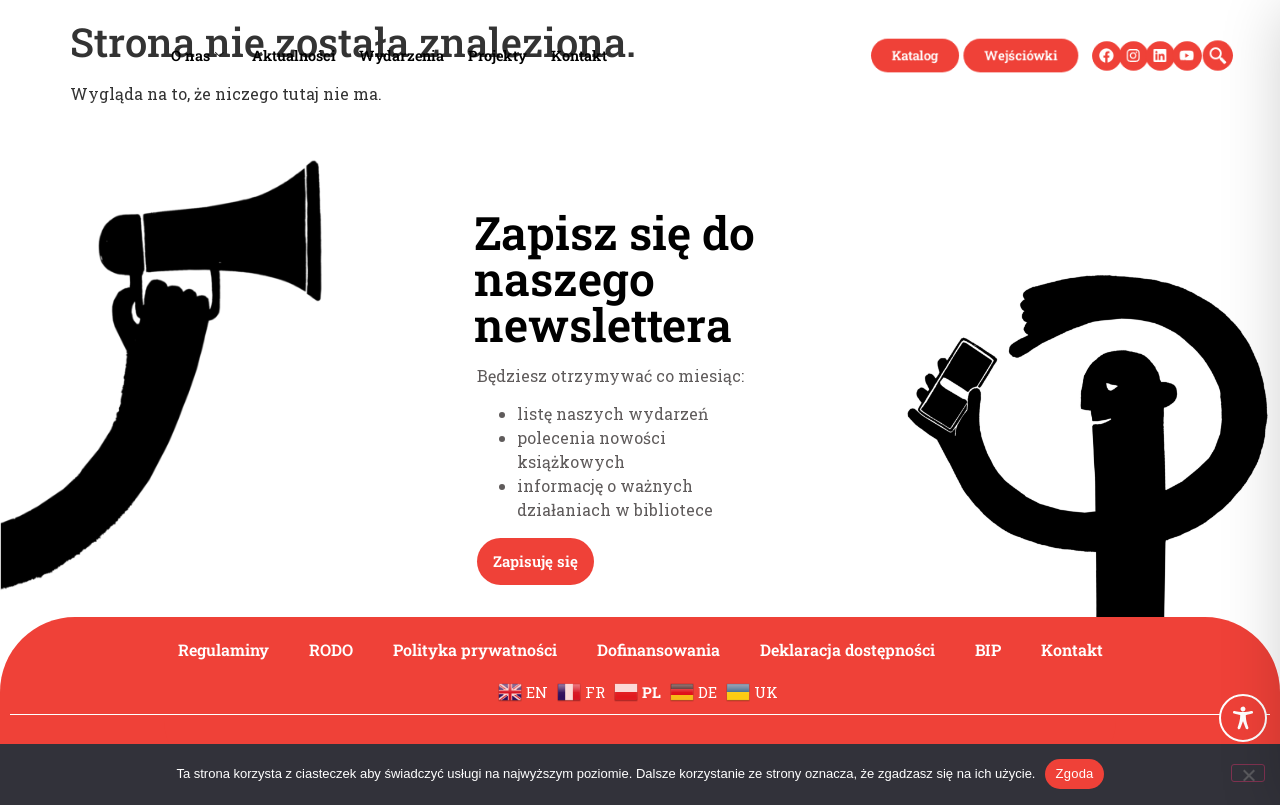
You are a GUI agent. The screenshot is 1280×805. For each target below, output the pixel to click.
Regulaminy (223, 649)
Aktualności (293, 54)
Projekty (497, 54)
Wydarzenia (401, 54)
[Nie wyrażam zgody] (1248, 773)
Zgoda (1074, 773)
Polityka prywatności (475, 649)
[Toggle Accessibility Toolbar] (1243, 718)
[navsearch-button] (1211, 54)
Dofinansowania (658, 649)
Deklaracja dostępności (847, 649)
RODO (331, 649)
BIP (988, 649)
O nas (197, 54)
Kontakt (578, 54)
